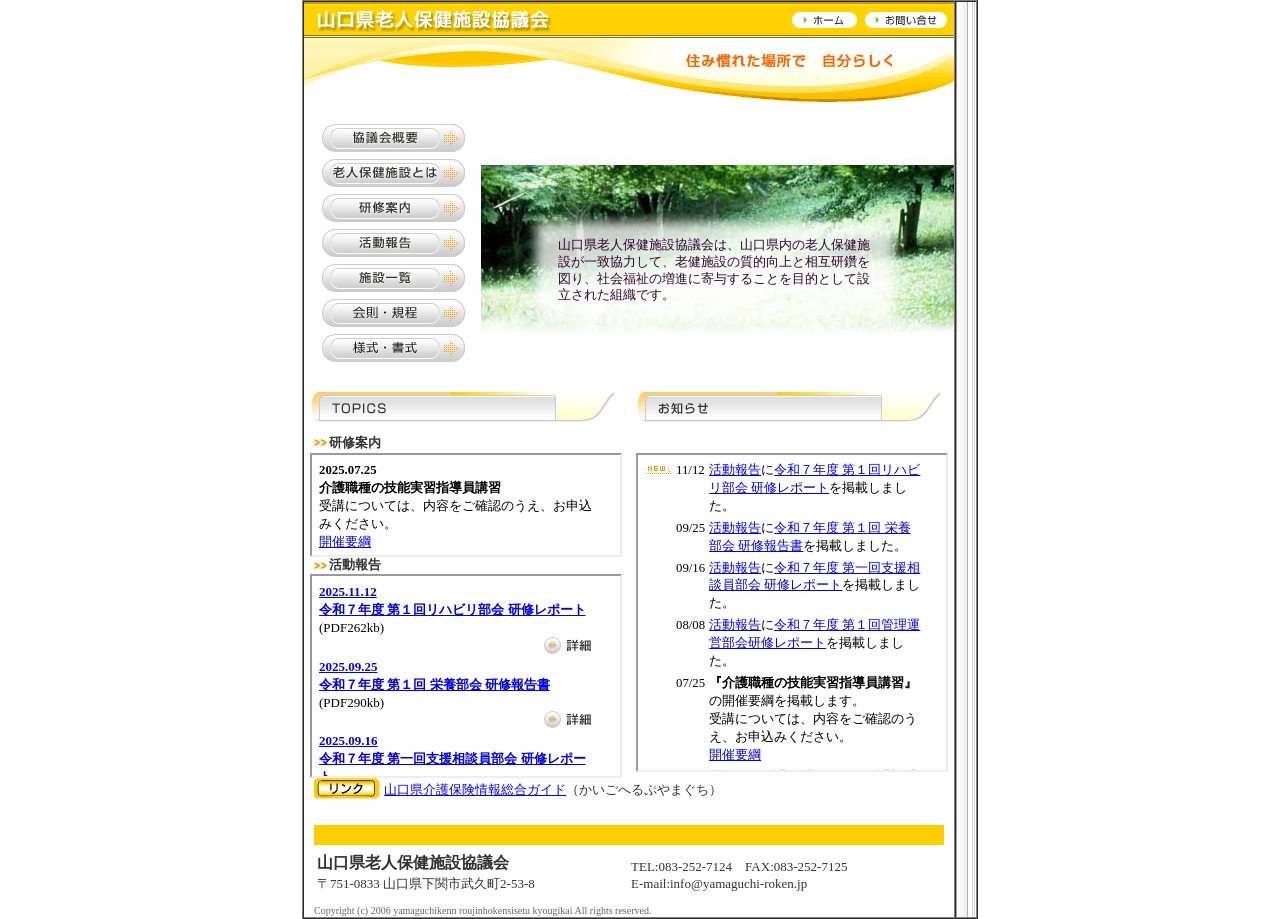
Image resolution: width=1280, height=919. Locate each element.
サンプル (466, 505)
